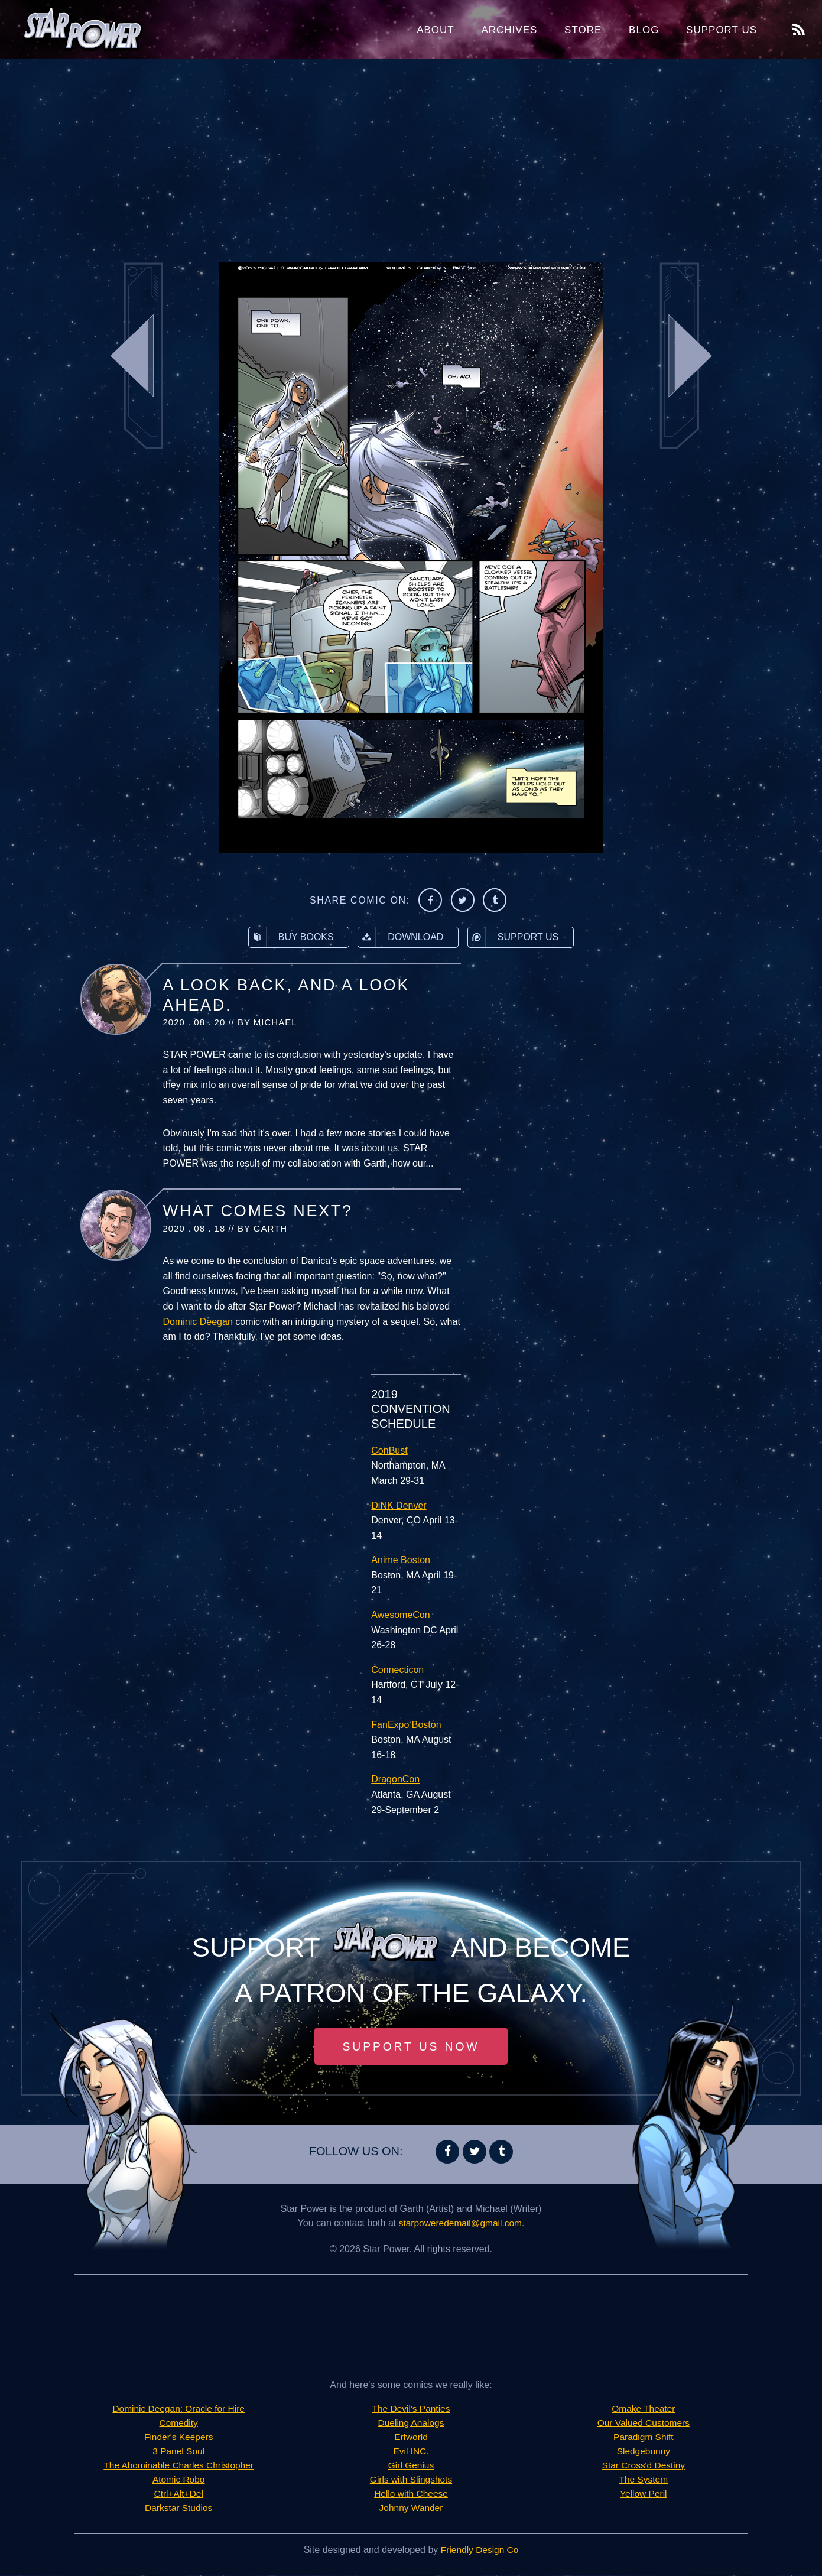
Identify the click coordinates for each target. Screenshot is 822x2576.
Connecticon (397, 1670)
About (435, 29)
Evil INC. (410, 2452)
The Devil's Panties (411, 2409)
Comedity (178, 2423)
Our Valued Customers (643, 2423)
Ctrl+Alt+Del (178, 2494)
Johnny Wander (411, 2508)
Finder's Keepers (178, 2437)
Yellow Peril (643, 2494)
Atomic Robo (178, 2480)
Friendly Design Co (480, 2550)
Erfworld (411, 2437)
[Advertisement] (411, 153)
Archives (509, 29)
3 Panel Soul (179, 2452)
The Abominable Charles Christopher (178, 2466)
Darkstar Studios (178, 2508)
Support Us (721, 29)
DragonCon (395, 1779)
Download (400, 937)
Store (583, 29)
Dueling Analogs (411, 2423)
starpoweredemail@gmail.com (460, 2223)
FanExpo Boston (406, 1725)
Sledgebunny (643, 2452)
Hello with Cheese (411, 2494)
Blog (644, 29)
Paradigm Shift (643, 2437)
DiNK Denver (398, 1505)
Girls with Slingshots (410, 2480)
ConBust (389, 1450)
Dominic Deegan (198, 1322)
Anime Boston (400, 1560)
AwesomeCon (400, 1615)
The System (643, 2480)
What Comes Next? (258, 1211)
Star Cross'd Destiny (643, 2466)
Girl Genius (410, 2466)
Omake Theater (643, 2409)
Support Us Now (411, 2046)
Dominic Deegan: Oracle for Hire (179, 2409)
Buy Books (291, 937)
